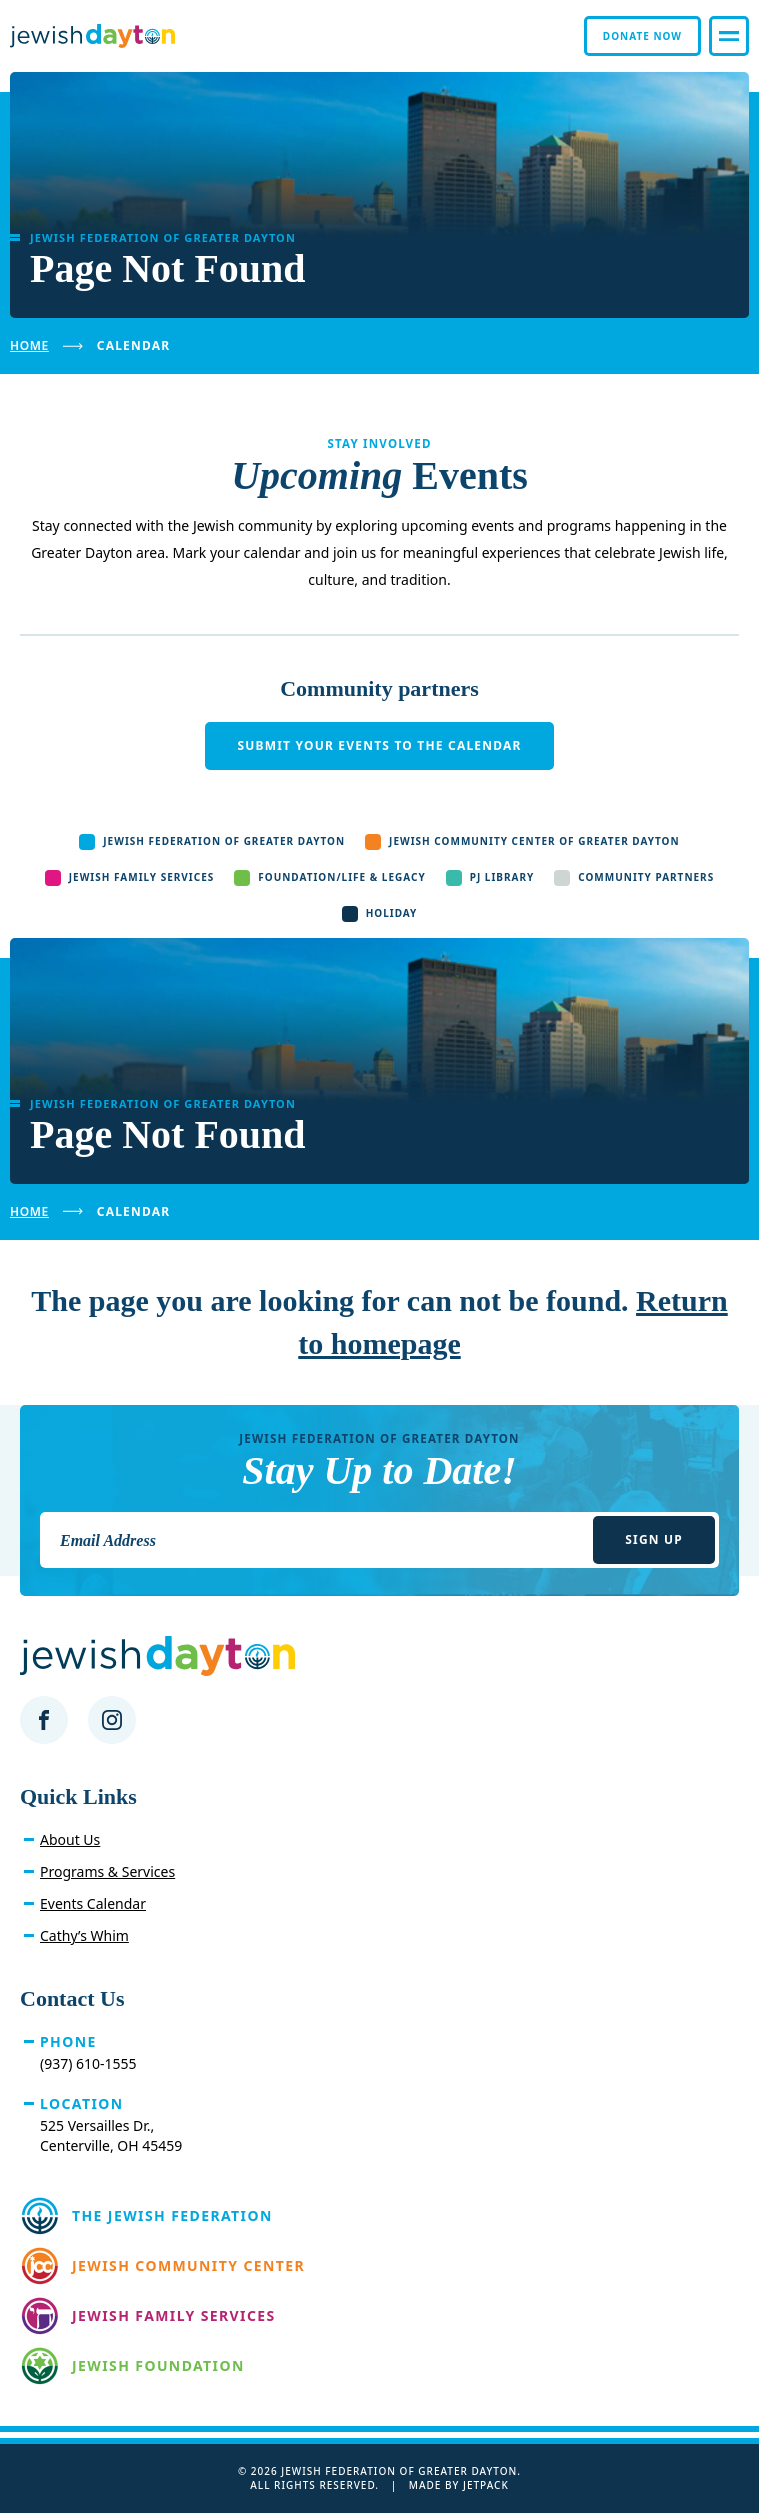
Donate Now (642, 36)
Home (29, 345)
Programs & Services (107, 1871)
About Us (70, 1839)
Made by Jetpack (459, 2485)
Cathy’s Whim (84, 1935)
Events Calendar (93, 1903)
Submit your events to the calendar (379, 745)
